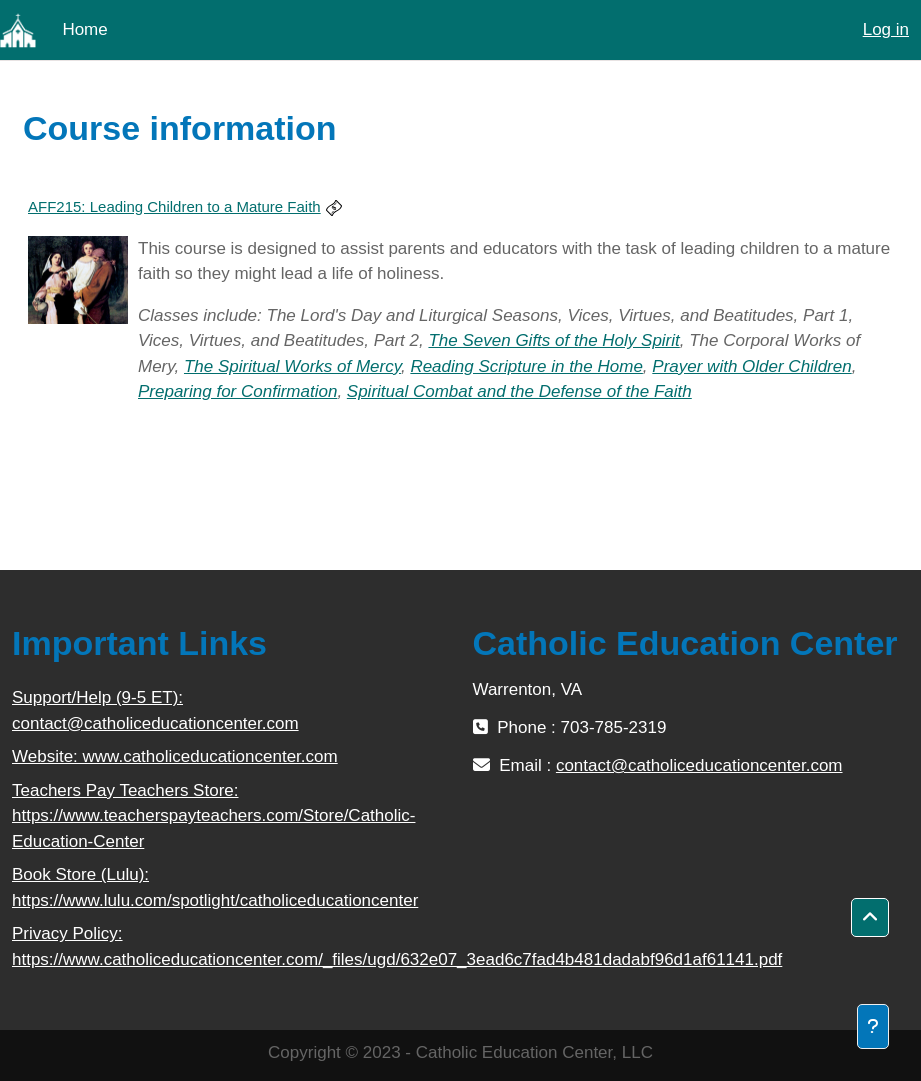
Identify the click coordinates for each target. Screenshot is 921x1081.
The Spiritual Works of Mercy (292, 366)
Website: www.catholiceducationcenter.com (175, 756)
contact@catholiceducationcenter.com (699, 765)
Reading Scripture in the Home (526, 366)
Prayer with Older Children (751, 366)
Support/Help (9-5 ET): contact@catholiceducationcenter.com (155, 710)
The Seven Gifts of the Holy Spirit (553, 340)
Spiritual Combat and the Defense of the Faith (519, 391)
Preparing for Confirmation (237, 391)
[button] (870, 918)
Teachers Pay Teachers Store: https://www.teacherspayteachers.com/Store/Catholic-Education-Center (213, 816)
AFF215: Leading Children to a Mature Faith (174, 206)
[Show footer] (873, 1026)
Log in (886, 29)
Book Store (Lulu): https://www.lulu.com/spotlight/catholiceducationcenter (215, 887)
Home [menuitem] (84, 29)
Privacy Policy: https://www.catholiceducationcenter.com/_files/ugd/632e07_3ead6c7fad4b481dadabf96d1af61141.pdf (230, 946)
